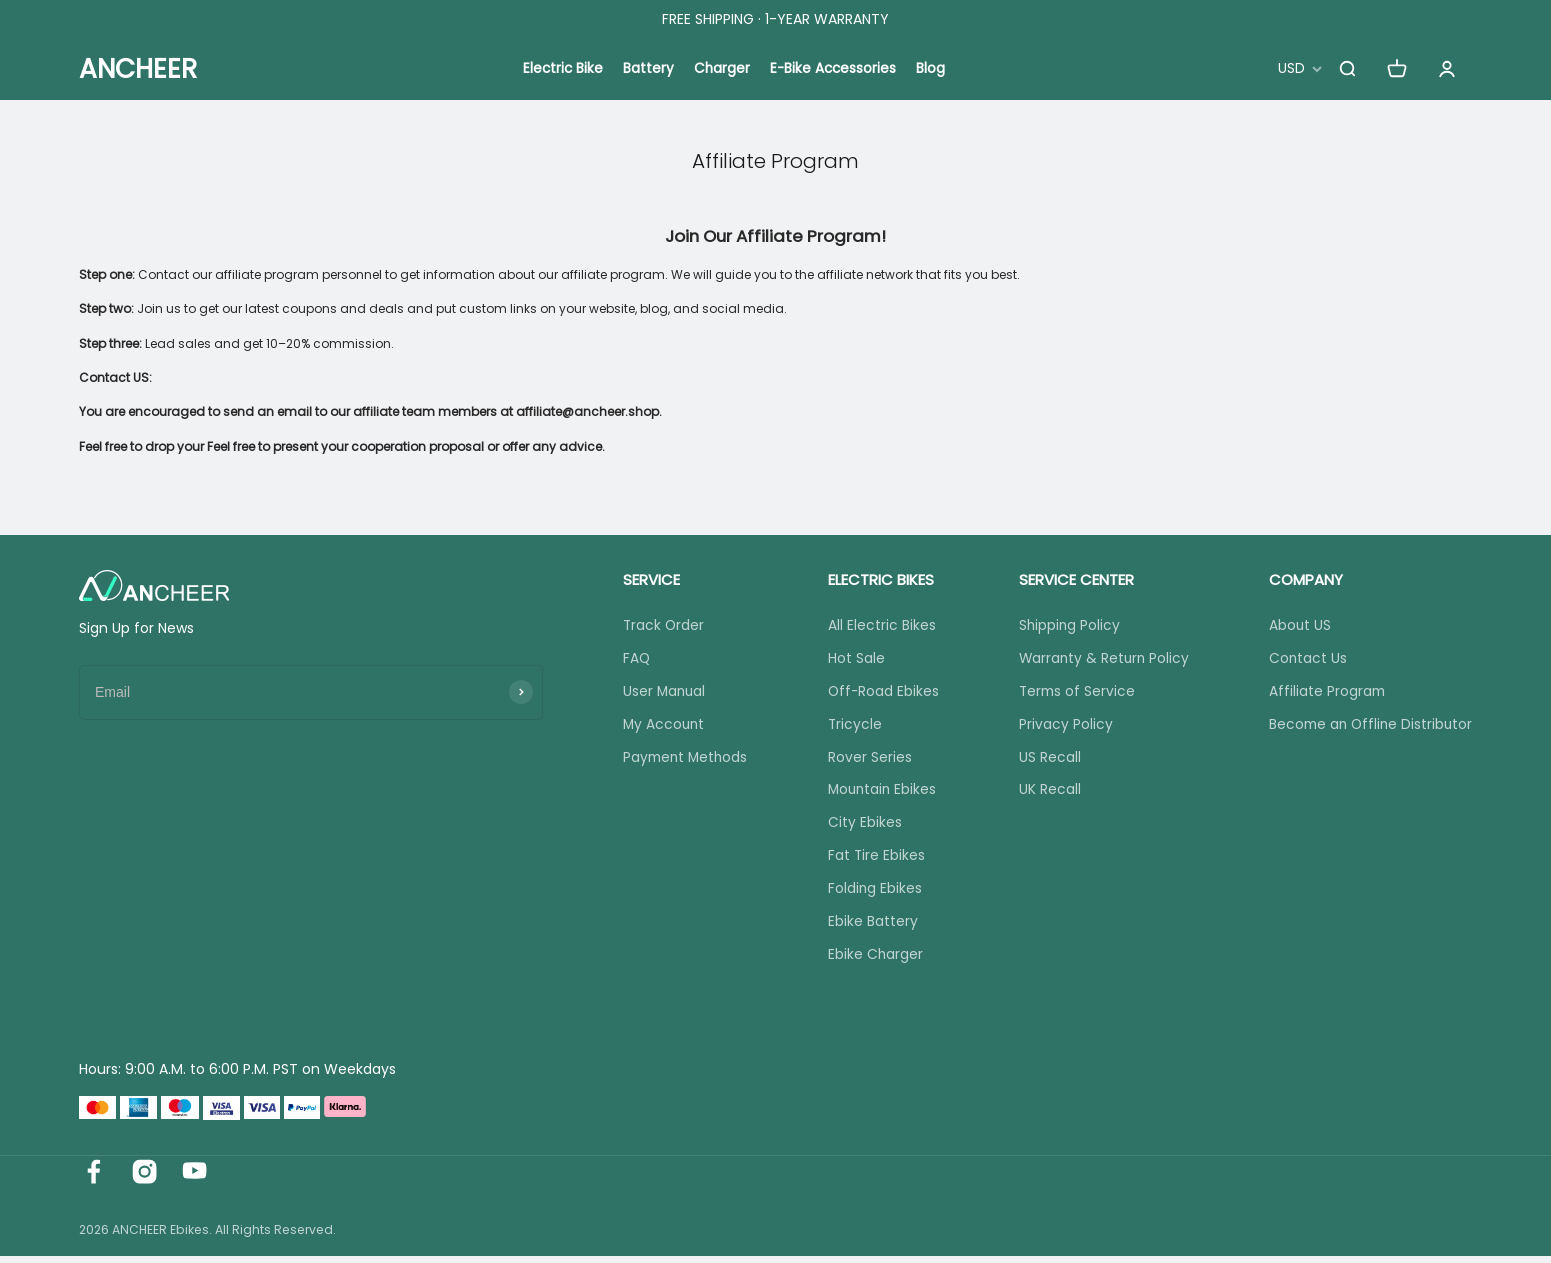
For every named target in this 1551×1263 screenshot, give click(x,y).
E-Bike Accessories (834, 69)
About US (1294, 626)
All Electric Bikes (878, 626)
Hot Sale (852, 659)
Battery (647, 69)
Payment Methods (683, 760)
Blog (933, 69)
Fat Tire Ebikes (873, 861)
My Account (661, 726)
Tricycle (851, 726)
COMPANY (1300, 579)
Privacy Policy (1060, 726)
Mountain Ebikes (880, 794)
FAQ (633, 659)
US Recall (1044, 760)
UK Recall (1044, 794)
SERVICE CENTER (1070, 579)
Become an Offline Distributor (1367, 726)
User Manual (661, 693)
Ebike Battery (869, 928)
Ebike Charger (872, 962)
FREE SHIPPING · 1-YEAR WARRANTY (775, 19)
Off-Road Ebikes (880, 693)
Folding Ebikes (871, 894)
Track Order (660, 626)
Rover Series (866, 760)
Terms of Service (1072, 693)
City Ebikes (861, 827)
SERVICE (647, 579)
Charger (721, 69)
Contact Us (1302, 659)
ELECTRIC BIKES (877, 579)
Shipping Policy (1064, 626)
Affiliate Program (1322, 693)
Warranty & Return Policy (1100, 659)
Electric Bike (561, 69)
